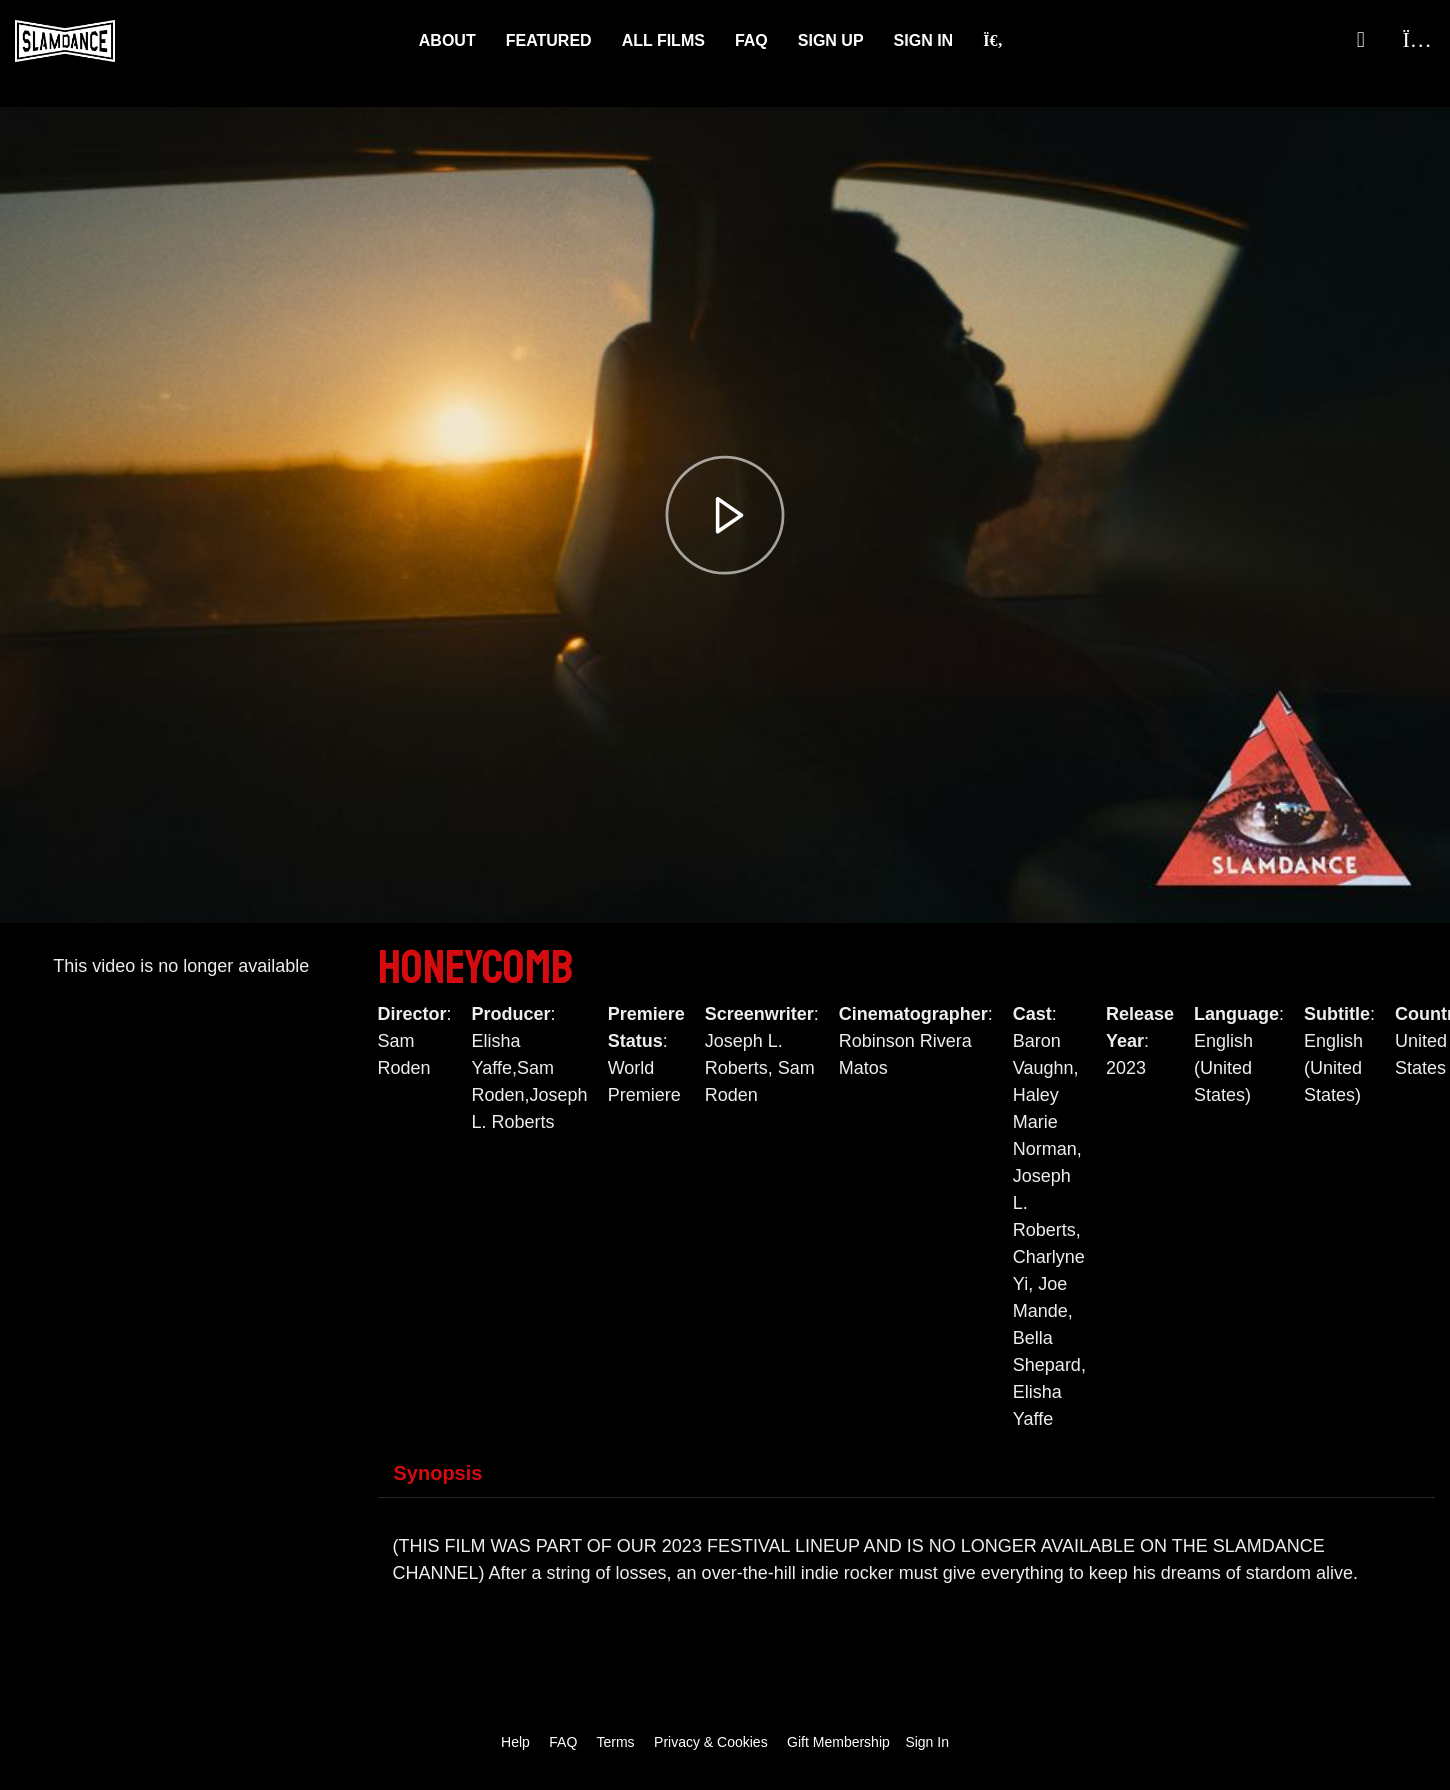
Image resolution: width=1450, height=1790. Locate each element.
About (447, 40)
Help (515, 1742)
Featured (549, 40)
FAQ (751, 40)
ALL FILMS (663, 40)
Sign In (924, 40)
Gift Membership (838, 1742)
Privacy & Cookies (711, 1742)
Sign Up (831, 40)
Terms (615, 1742)
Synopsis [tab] (438, 1473)
